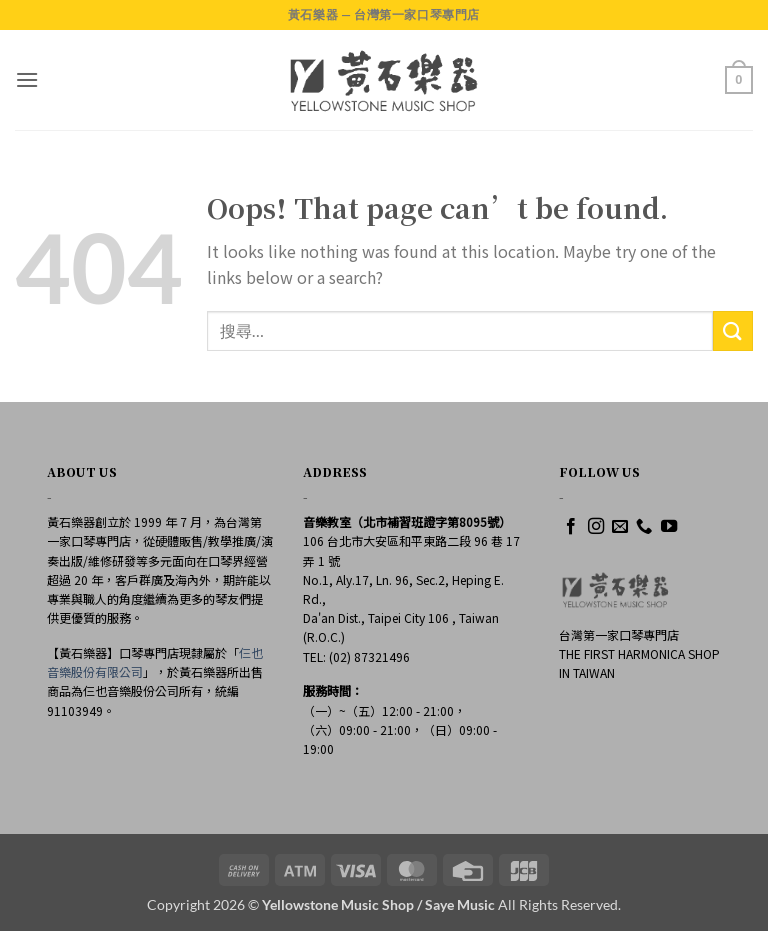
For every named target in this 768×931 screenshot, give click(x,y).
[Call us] (644, 527)
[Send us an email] (620, 527)
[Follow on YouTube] (669, 527)
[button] (27, 79)
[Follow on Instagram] (596, 527)
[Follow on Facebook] (571, 527)
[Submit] (733, 330)
